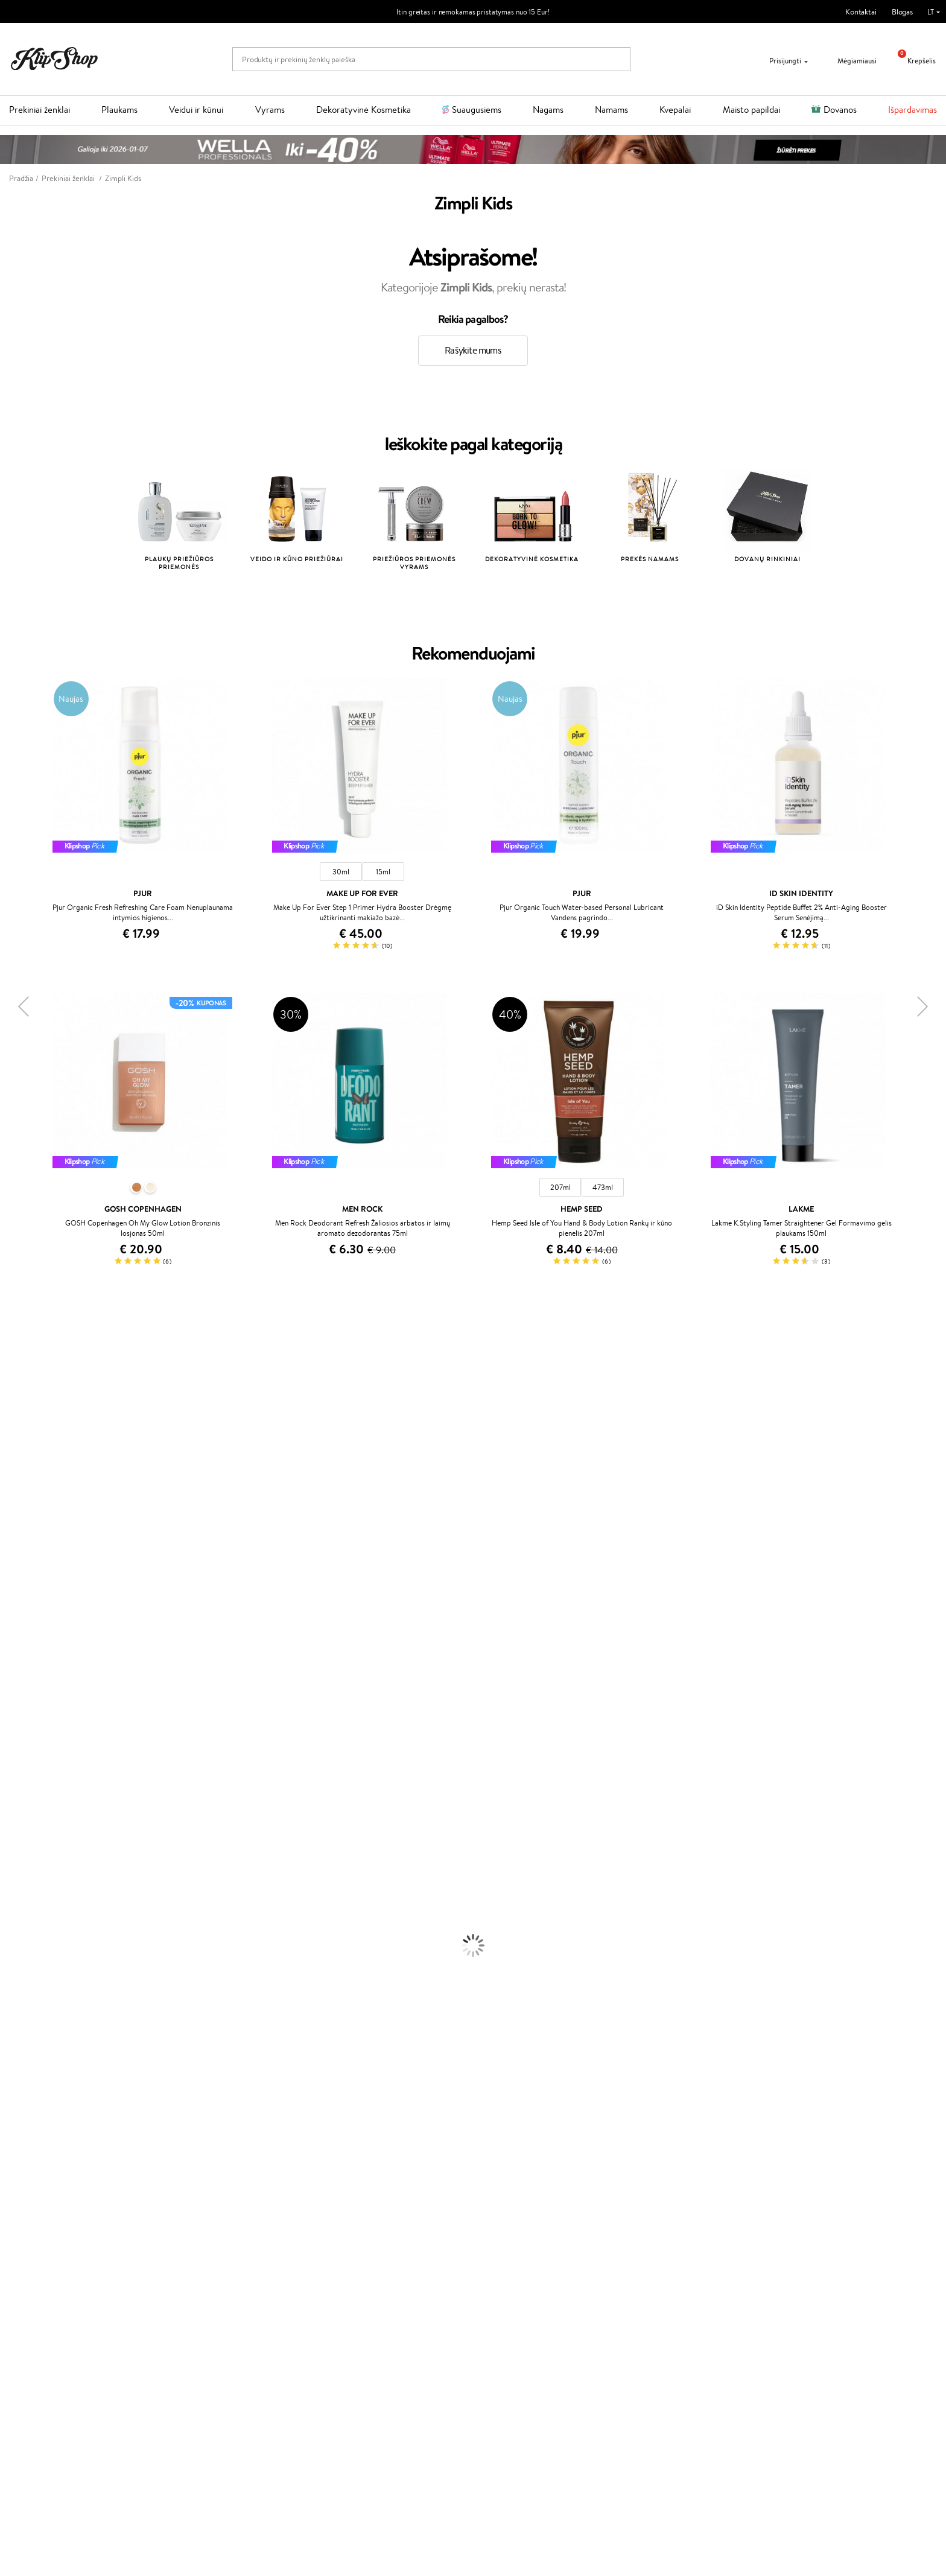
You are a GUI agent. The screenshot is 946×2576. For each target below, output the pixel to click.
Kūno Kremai (21, 1933)
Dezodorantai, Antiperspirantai (51, 1980)
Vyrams (270, 109)
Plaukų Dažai (21, 1909)
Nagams (548, 109)
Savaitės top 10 (352, 2258)
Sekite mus (654, 2310)
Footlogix (15, 1686)
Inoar (8, 1380)
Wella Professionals (32, 1591)
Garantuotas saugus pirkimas (762, 2203)
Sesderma (16, 1403)
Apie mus (188, 2245)
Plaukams (119, 109)
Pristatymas (192, 2281)
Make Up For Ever (30, 1780)
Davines (13, 1345)
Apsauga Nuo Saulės (34, 1991)
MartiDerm (19, 1474)
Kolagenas (17, 2121)
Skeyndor (16, 1603)
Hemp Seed (20, 1745)
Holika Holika (22, 1709)
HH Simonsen (23, 1721)
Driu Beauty (20, 1580)
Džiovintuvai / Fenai (33, 1886)
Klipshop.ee (347, 2338)
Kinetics (13, 1674)
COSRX (12, 1509)
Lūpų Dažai (18, 2098)
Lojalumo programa (360, 2269)
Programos (349, 2234)
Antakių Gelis (22, 2027)
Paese (10, 1556)
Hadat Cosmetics (29, 1627)
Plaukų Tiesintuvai (30, 1874)
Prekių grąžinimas (279, 2203)
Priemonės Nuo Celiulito (41, 1968)
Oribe (10, 1651)
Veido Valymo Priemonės (42, 1956)
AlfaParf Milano (26, 1733)
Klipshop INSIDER (48, 2281)
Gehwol (13, 1544)
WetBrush (17, 1415)
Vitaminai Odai (25, 2145)
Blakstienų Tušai (26, 2074)
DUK (26, 2293)
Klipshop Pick (350, 2281)
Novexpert (18, 1803)
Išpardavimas (912, 109)
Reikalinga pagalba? (668, 2234)
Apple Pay (35, 2269)
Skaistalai (15, 2086)
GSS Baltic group (359, 2302)
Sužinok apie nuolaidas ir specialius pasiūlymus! (104, 2406)
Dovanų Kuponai (200, 2293)
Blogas (902, 12)
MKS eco (15, 1662)
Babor (10, 1368)
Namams (611, 109)
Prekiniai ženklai (39, 109)
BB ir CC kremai (27, 2062)
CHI (7, 1698)
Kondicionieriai (25, 1839)
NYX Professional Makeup (43, 1521)
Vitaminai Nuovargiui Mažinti (48, 2133)
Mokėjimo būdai (199, 2269)
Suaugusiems (476, 109)
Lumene (13, 1792)
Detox (10, 2156)
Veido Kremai (22, 1921)
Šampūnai (16, 1827)
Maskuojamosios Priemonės (46, 2039)
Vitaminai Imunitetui (34, 2180)
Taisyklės (32, 2245)
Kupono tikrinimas (203, 2305)
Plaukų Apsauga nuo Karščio (47, 1897)
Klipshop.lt (38, 2234)
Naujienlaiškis (49, 2395)
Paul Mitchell (22, 1768)
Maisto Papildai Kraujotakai (44, 2192)
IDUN (10, 1756)
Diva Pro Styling (27, 1615)
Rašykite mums (473, 350)
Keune (11, 1533)
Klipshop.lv (345, 2314)
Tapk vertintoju (353, 2245)
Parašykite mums (665, 2267)
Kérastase (16, 1392)
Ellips (8, 1568)
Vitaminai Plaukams (32, 2109)
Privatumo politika (48, 2258)
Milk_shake (18, 1356)
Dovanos (840, 109)
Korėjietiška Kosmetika (38, 2004)
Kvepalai (675, 109)
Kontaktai (861, 12)
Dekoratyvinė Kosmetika (363, 109)
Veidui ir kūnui (196, 109)
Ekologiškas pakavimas (518, 2203)
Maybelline (18, 1450)
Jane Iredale (20, 1427)
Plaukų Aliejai (22, 1850)
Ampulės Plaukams (31, 1862)
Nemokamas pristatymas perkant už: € (86, 2203)
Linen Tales (18, 1497)
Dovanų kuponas (509, 2234)
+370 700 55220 (665, 2245)
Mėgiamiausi (849, 60)
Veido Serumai (24, 1944)
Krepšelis (912, 60)
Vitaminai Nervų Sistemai (42, 2168)
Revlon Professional (33, 1638)
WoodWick (18, 1486)
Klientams (192, 2234)
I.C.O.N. (14, 1439)
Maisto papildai (751, 109)
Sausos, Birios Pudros (35, 2051)
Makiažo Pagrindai (30, 2015)
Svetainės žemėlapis (51, 2305)
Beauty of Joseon (29, 1462)
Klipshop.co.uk (352, 2326)
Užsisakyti (56, 2454)
